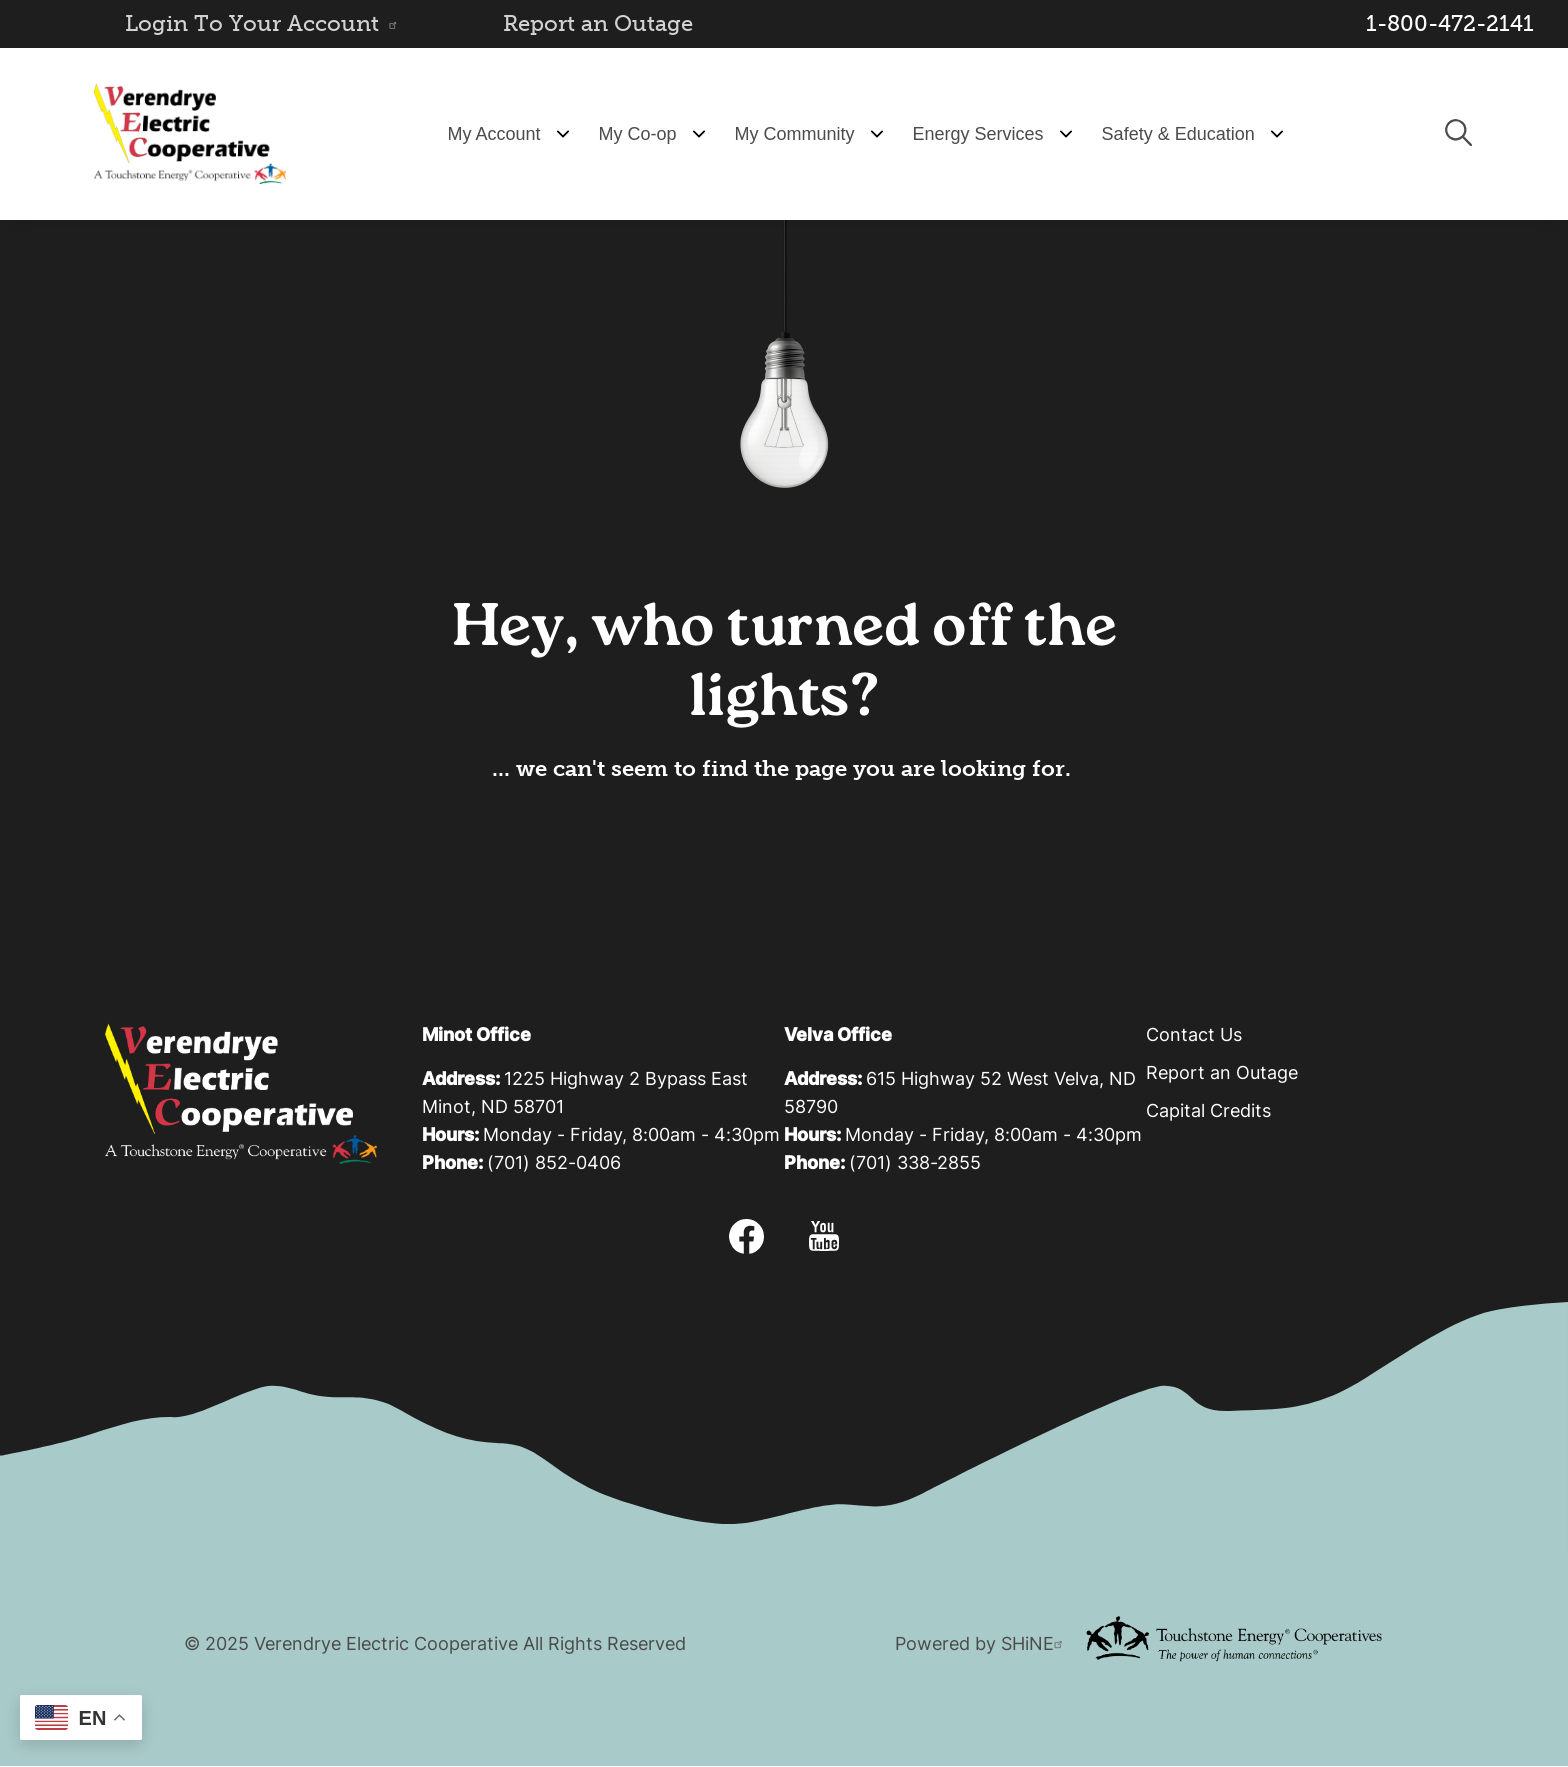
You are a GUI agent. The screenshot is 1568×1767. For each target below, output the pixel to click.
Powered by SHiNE (981, 1645)
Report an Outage (598, 23)
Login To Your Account (264, 23)
